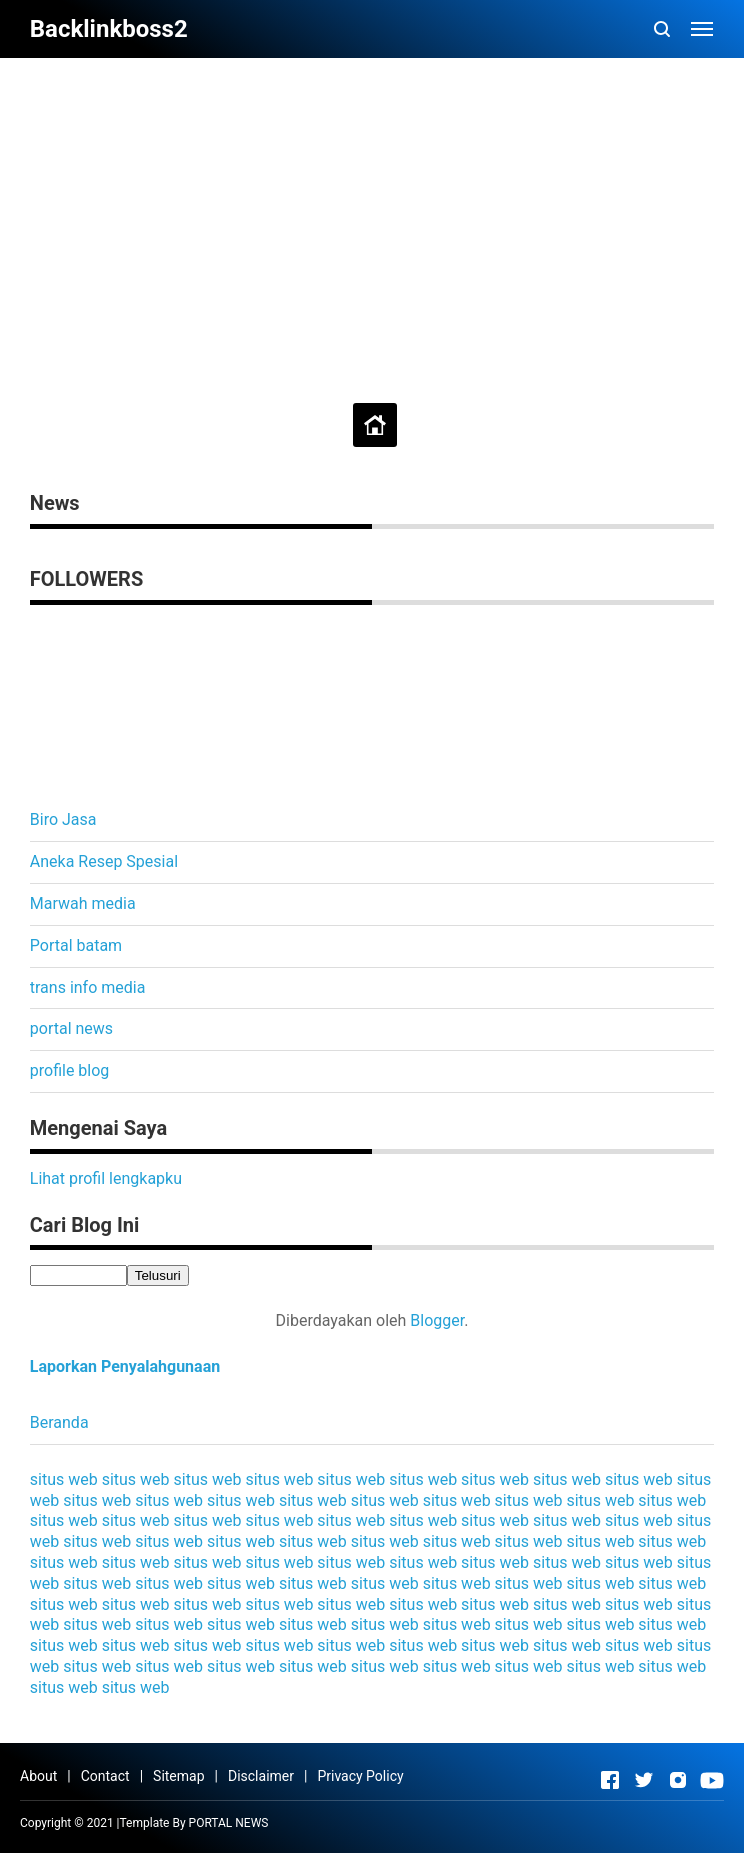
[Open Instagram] (678, 1780)
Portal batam (76, 945)
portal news (71, 1028)
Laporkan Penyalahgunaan (125, 1366)
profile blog (70, 1070)
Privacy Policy (360, 1776)
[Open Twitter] (644, 1780)
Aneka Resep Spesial (104, 861)
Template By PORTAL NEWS (194, 1823)
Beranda (59, 1422)
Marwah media (83, 903)
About (38, 1776)
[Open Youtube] (712, 1780)
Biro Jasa (63, 819)
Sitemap (178, 1776)
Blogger (437, 1320)
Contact (105, 1776)
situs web (64, 1479)
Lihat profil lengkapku (106, 1178)
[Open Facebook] (610, 1780)
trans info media (88, 987)
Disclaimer (261, 1776)
